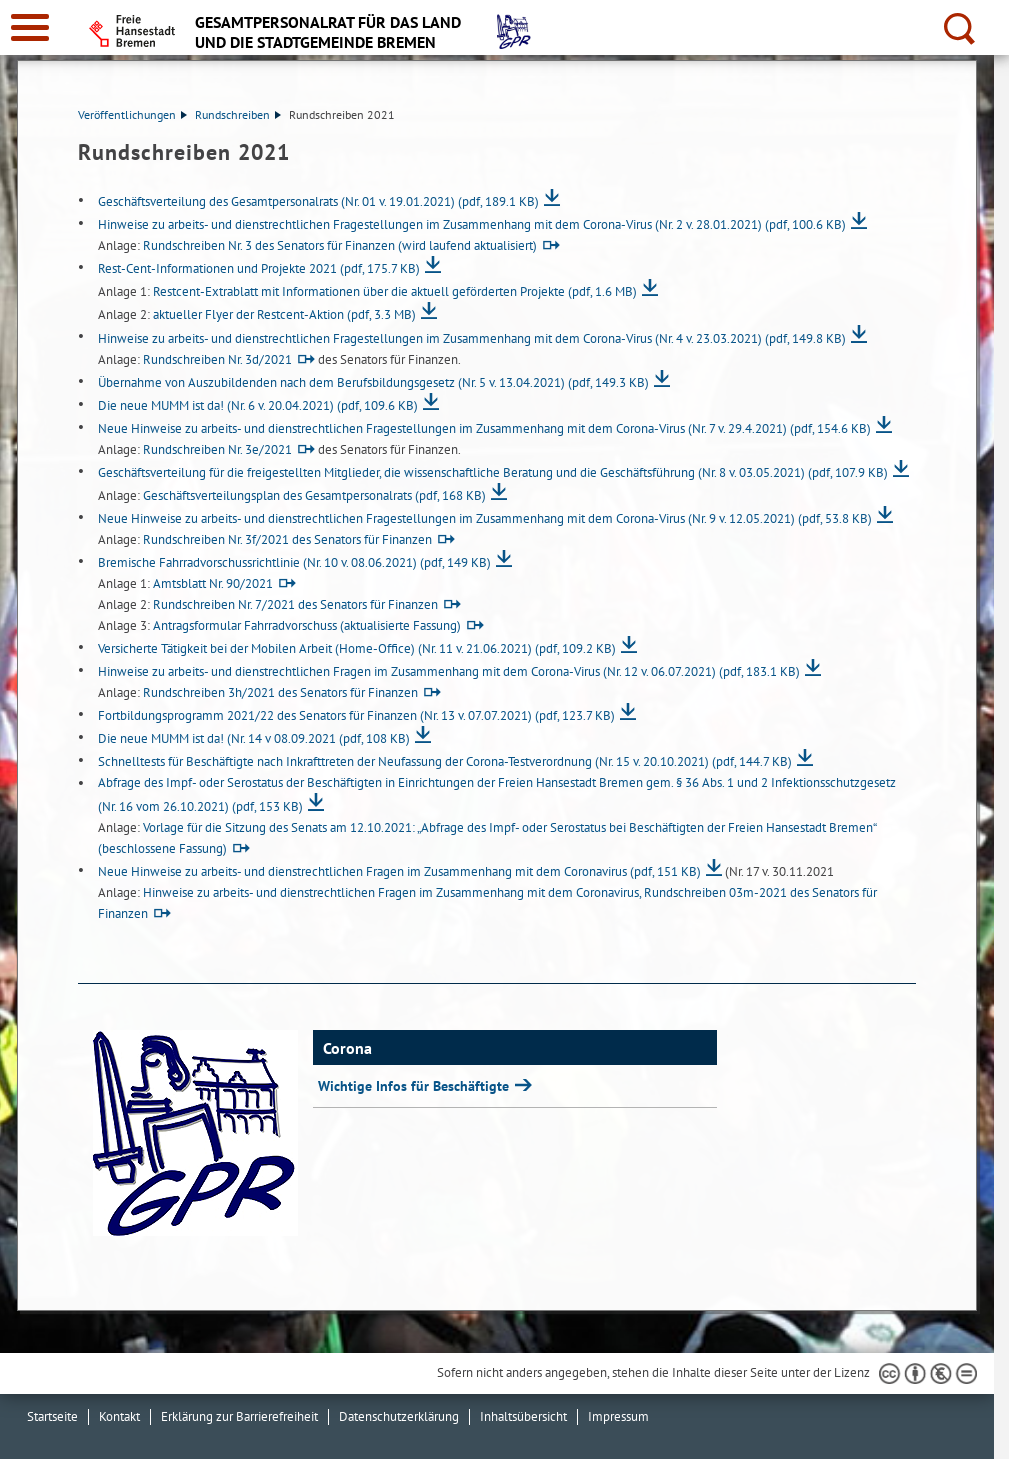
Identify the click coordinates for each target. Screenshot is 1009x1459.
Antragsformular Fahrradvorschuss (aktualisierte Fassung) (307, 625)
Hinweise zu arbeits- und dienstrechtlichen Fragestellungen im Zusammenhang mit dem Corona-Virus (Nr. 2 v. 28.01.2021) (472, 224)
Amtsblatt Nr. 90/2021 (213, 583)
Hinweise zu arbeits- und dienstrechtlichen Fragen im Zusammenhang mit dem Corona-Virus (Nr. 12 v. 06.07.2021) (449, 671)
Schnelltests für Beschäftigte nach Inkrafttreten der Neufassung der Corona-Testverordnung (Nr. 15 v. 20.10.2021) (445, 761)
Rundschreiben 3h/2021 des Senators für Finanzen (280, 692)
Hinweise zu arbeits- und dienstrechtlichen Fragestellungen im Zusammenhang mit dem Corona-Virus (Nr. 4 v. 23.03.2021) (472, 338)
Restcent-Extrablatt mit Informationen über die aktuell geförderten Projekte (395, 291)
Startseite (52, 1416)
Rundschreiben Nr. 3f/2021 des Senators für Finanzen (287, 539)
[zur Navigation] (30, 27)
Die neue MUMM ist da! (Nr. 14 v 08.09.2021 (254, 738)
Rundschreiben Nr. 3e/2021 (217, 449)
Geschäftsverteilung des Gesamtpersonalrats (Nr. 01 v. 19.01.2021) (318, 201)
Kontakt (119, 1416)
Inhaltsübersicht (523, 1416)
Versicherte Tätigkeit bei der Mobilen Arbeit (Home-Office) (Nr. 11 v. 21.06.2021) (357, 648)
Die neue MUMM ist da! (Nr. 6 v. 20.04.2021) (258, 405)
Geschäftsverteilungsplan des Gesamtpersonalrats (314, 495)
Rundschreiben (238, 114)
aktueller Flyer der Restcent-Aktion (284, 314)
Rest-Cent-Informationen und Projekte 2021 (259, 268)
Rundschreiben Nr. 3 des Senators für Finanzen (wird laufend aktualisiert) (340, 245)
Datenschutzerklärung (399, 1416)
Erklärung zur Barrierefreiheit (239, 1416)
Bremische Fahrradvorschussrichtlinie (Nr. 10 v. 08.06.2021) (294, 562)
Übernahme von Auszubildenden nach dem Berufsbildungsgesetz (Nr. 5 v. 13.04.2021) (373, 382)
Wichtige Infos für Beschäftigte (415, 1086)
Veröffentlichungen (132, 114)
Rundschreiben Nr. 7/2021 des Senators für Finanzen (295, 604)
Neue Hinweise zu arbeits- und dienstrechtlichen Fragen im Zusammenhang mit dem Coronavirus (399, 871)
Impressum (618, 1416)
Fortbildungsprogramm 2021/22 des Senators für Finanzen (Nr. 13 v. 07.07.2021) (356, 715)
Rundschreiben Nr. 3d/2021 (217, 359)
